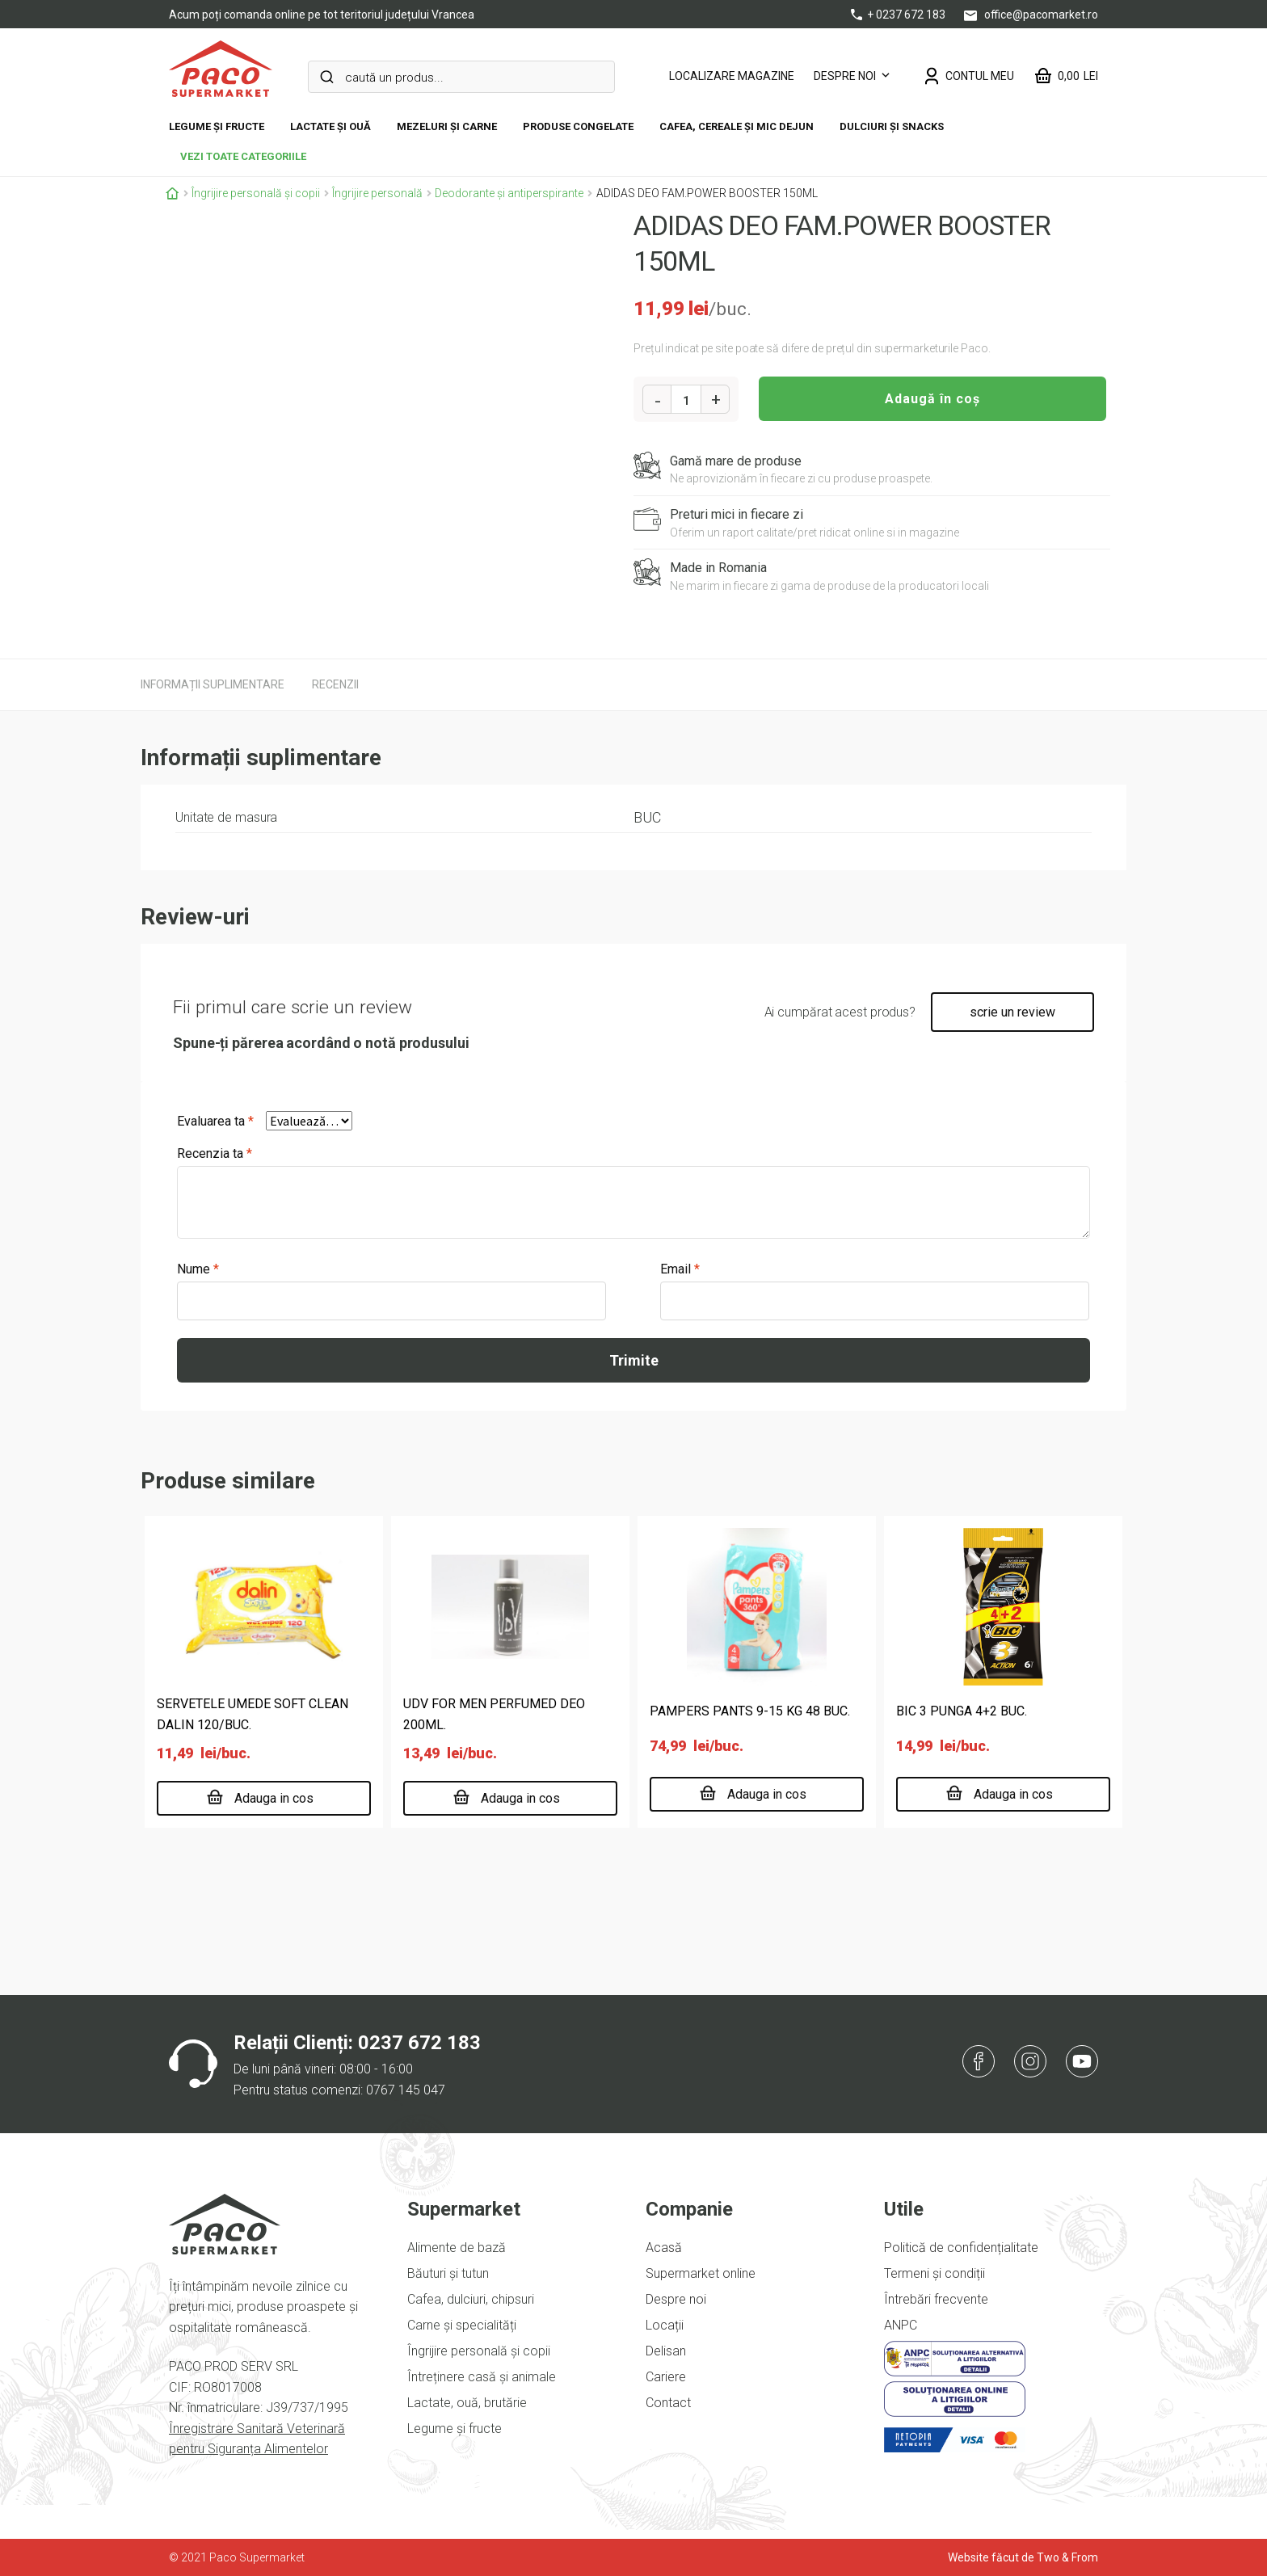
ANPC (900, 2325)
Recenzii (335, 684)
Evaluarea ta (215, 1121)
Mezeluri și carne (447, 126)
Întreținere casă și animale (481, 2376)
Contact (668, 2402)
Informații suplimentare (212, 684)
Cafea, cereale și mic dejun (736, 126)
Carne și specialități (461, 2325)
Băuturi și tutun (448, 2273)
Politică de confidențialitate (961, 2247)
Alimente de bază (456, 2247)
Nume (198, 1269)
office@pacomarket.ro (1031, 14)
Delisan (666, 2351)
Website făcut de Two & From (1023, 2557)
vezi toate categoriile (243, 156)
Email (680, 1269)
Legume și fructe (216, 126)
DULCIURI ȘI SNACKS (892, 126)
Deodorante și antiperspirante (509, 193)
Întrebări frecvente (936, 2299)
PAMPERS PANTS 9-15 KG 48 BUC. (750, 1711)
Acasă (664, 2247)
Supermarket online (701, 2273)
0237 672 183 (419, 2042)
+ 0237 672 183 (899, 14)
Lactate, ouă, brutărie (467, 2402)
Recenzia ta (214, 1153)
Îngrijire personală (377, 193)
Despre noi (845, 75)
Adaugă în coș (932, 398)
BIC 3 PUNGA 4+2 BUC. (961, 1711)
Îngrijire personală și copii (256, 193)
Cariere (666, 2376)
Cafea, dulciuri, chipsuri (470, 2299)
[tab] (212, 684)
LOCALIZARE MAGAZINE (731, 75)
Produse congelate (578, 126)
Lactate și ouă (330, 126)
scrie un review (1012, 1012)
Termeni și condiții (934, 2273)
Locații (665, 2325)
